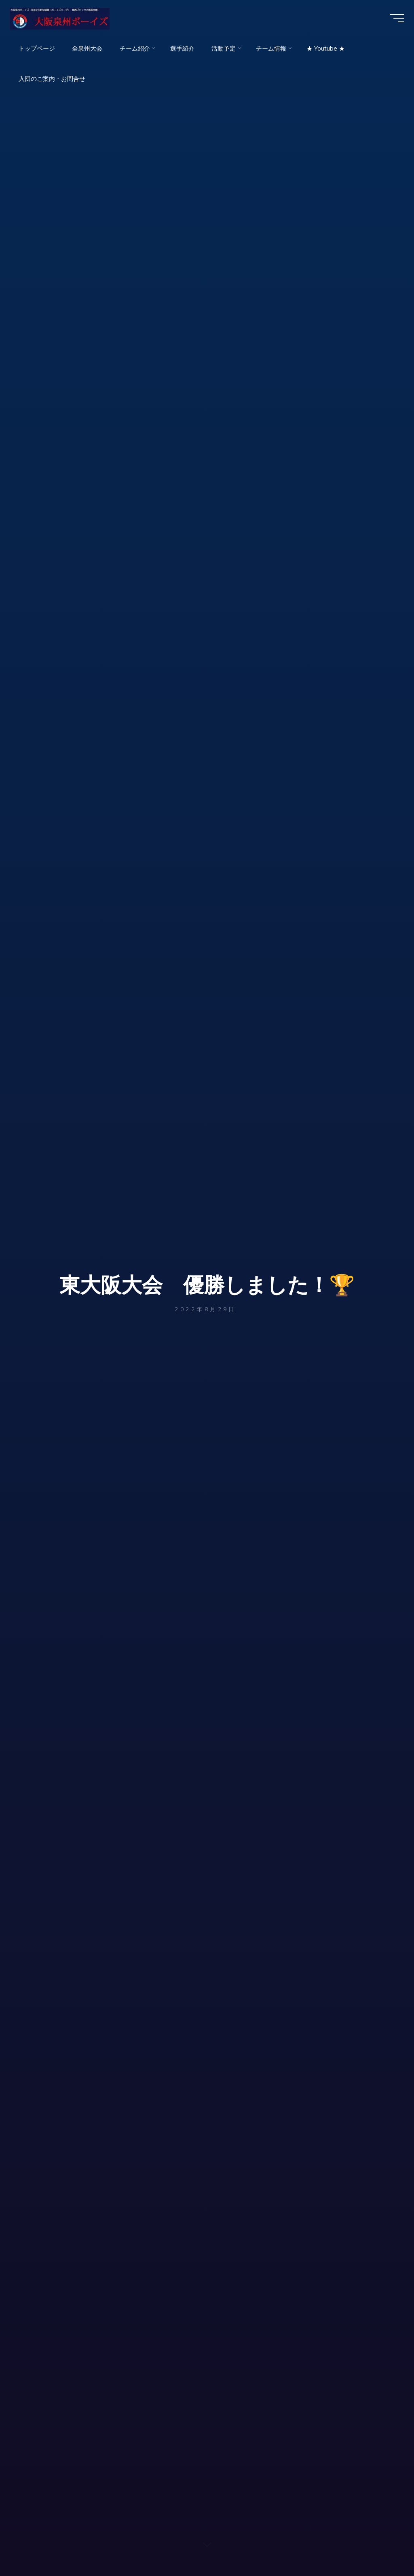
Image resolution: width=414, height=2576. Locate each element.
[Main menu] (394, 19)
